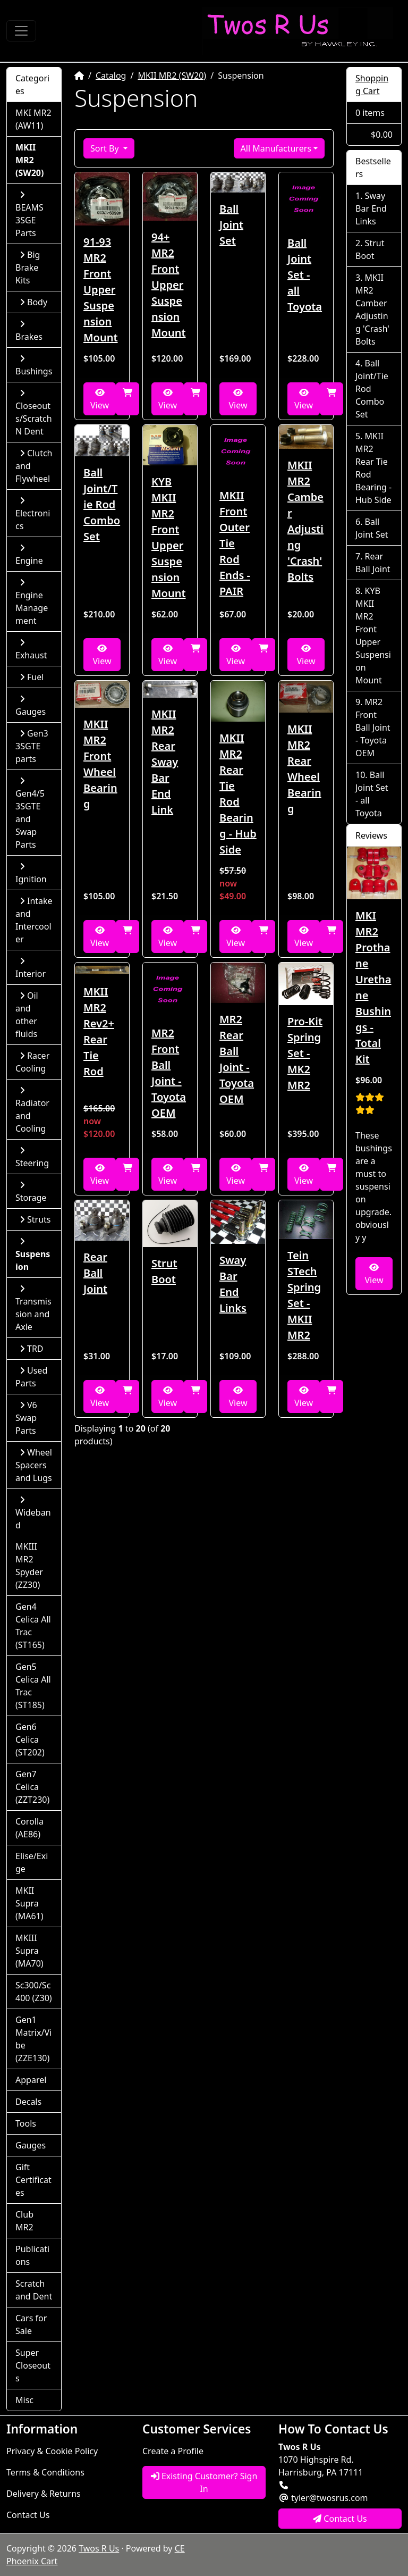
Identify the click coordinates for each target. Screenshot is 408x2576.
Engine (29, 554)
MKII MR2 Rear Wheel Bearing (304, 769)
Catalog (111, 75)
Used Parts (31, 1377)
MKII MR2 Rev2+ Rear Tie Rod (98, 1031)
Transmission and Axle (33, 1308)
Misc (24, 2400)
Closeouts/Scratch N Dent (33, 413)
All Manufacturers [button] (276, 148)
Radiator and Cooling (32, 1110)
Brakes (28, 331)
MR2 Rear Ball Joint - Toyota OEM (236, 1059)
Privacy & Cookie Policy (52, 2451)
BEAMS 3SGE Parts (29, 214)
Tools (25, 2123)
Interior (30, 968)
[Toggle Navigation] (21, 30)
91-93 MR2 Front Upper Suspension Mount (100, 290)
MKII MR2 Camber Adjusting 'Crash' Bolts (305, 521)
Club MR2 (24, 2221)
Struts (35, 1219)
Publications (32, 2255)
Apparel (30, 2080)
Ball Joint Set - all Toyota (304, 275)
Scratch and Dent (33, 2290)
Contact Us (27, 2515)
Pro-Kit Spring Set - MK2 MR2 (304, 1053)
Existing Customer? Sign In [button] (204, 2482)
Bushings (33, 365)
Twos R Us (99, 2548)
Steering (32, 1157)
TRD (32, 1348)
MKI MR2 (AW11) (33, 119)
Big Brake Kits (27, 267)
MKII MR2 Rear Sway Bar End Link (164, 762)
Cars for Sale (31, 2324)
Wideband (33, 1513)
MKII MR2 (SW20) (172, 75)
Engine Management (31, 602)
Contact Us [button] (340, 2518)
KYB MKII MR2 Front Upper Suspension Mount (168, 537)
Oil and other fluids (26, 1015)
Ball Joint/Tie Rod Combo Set (101, 504)
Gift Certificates (33, 2179)
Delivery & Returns (43, 2493)
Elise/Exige (31, 1862)
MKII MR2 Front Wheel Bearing (100, 764)
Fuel (32, 677)
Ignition (31, 873)
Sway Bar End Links (232, 1284)
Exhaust (31, 649)
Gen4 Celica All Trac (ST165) (33, 1626)
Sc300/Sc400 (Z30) (33, 1991)
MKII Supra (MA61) (29, 1903)
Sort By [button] (105, 148)
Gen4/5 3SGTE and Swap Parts (30, 813)
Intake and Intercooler (34, 920)
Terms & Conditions (45, 2472)
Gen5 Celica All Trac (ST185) (33, 1686)
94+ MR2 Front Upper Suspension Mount (168, 285)
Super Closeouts (32, 2365)
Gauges (30, 706)
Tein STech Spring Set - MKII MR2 (304, 1295)
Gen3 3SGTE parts (31, 746)
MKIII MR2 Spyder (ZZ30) (29, 1566)
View (99, 399)
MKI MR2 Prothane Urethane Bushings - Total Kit (373, 987)
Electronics (32, 514)
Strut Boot (164, 1271)
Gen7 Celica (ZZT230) (32, 1786)
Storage (30, 1192)
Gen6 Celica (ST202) (30, 1739)
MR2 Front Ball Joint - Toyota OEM (168, 1073)
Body (33, 302)
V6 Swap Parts (26, 1417)
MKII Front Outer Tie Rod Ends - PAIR (234, 543)
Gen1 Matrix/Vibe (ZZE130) (33, 2039)
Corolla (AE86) (29, 1828)
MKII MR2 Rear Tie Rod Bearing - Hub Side (238, 794)
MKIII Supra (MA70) (29, 1950)
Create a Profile (172, 2451)
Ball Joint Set (231, 225)
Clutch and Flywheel (33, 465)
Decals (28, 2101)
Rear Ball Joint (95, 1273)
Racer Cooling (32, 1062)
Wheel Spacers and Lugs (33, 1465)
